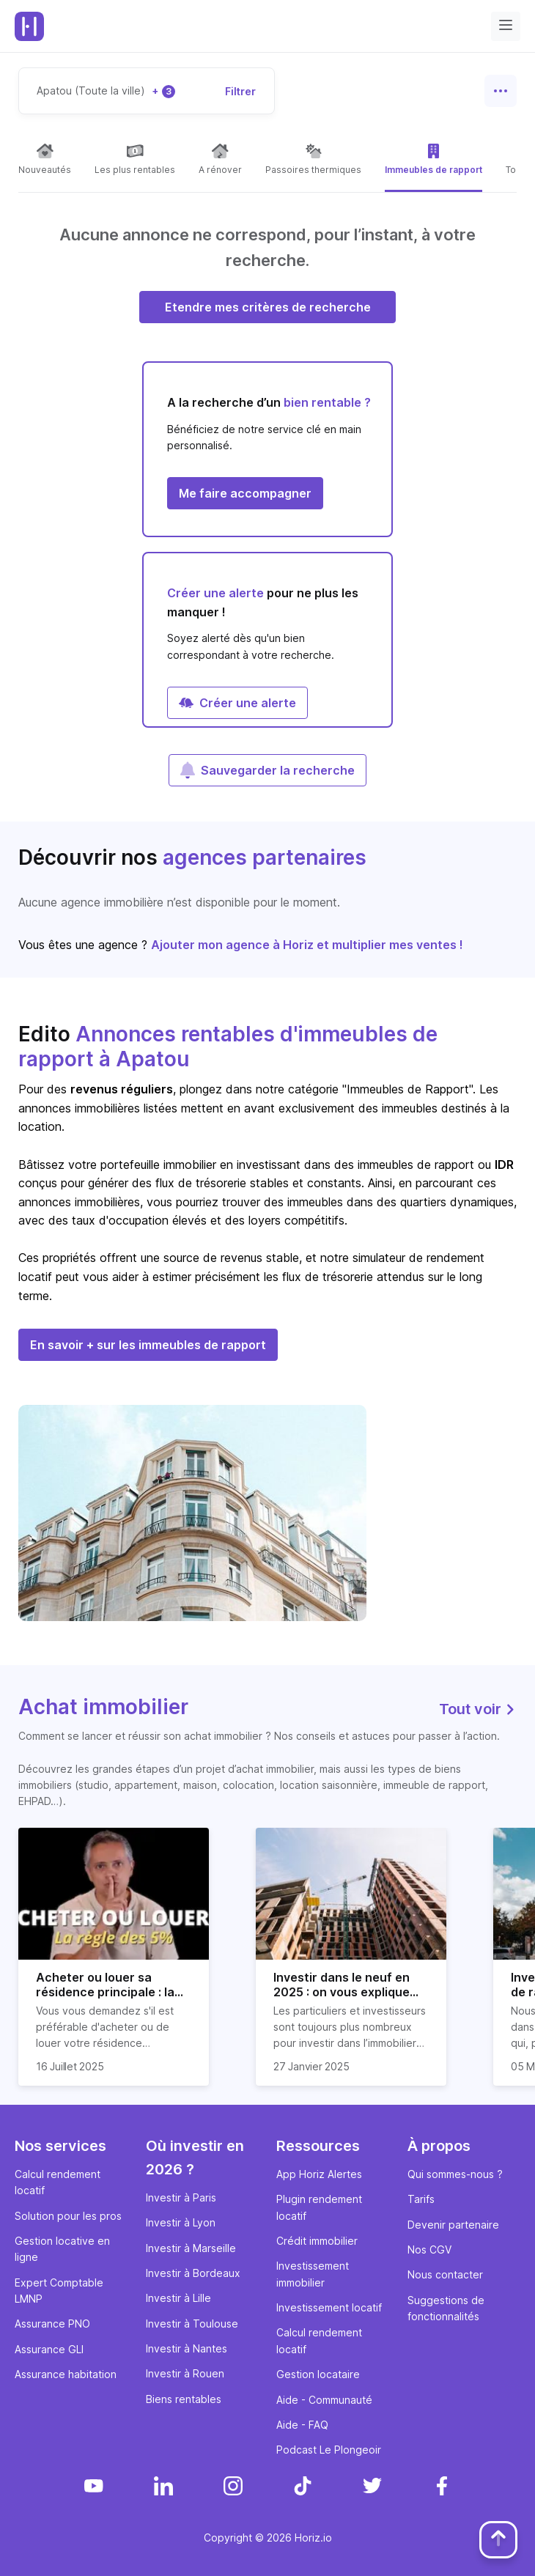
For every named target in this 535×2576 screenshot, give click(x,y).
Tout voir (478, 1709)
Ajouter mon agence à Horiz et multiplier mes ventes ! (307, 944)
